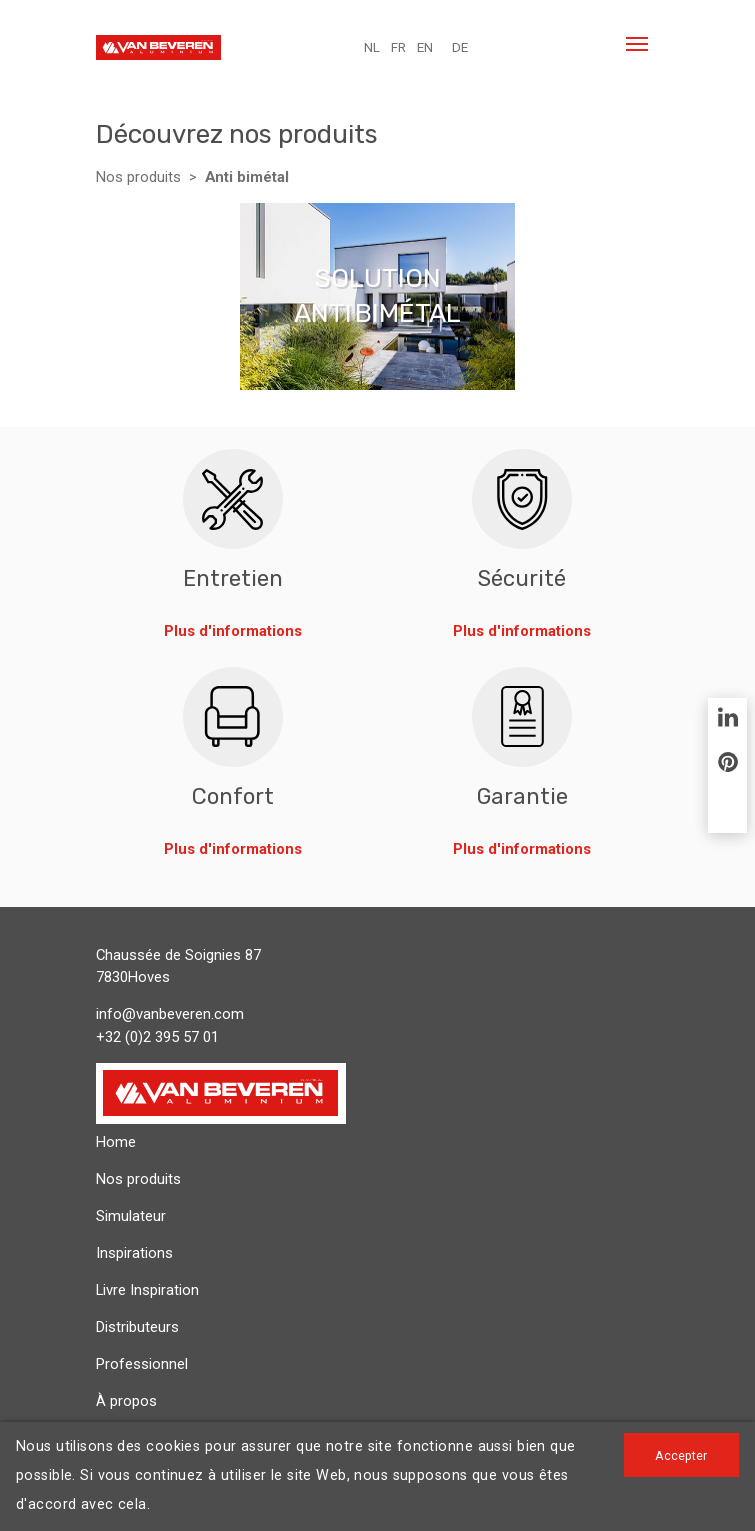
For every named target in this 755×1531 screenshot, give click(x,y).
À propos (126, 1401)
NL (372, 47)
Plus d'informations (233, 631)
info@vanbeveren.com (170, 1014)
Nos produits (138, 177)
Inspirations (134, 1253)
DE (460, 47)
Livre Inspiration (147, 1290)
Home (116, 1142)
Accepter (681, 1455)
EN (425, 47)
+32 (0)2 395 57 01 (157, 1037)
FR (398, 47)
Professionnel (142, 1364)
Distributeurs (137, 1327)
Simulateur (131, 1216)
